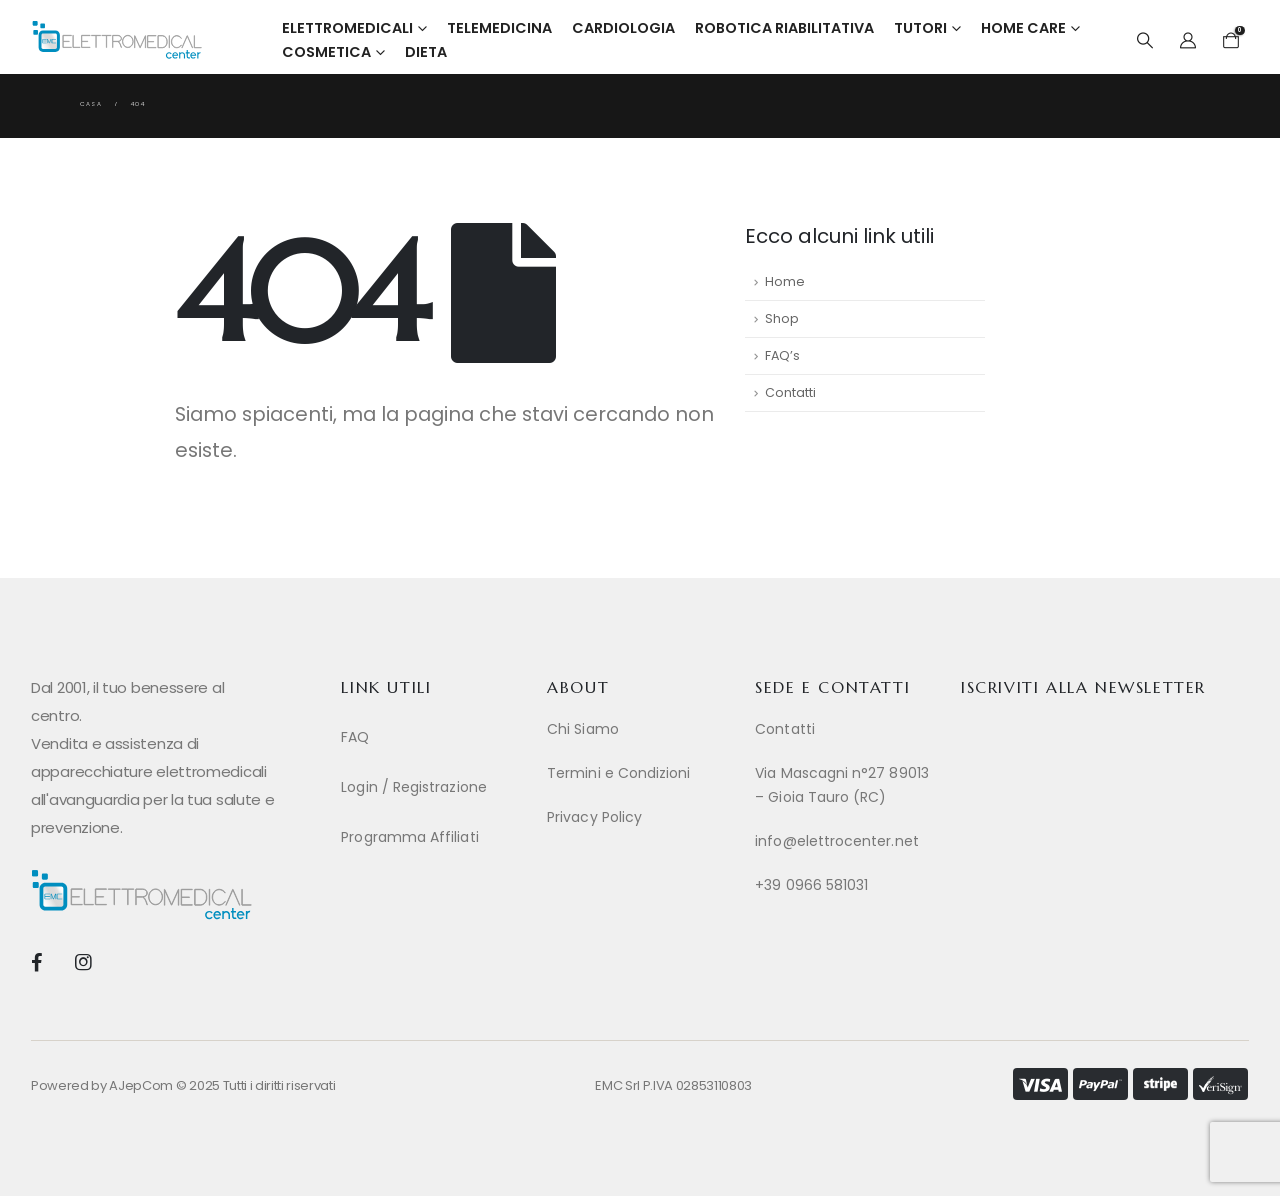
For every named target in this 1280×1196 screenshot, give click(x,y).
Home (785, 281)
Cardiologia (623, 28)
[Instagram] (82, 961)
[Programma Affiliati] (434, 837)
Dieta (426, 52)
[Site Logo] (117, 40)
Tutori (920, 28)
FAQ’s (782, 355)
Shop (782, 318)
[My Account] (1188, 41)
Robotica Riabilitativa (784, 28)
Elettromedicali (347, 28)
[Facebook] (36, 961)
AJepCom (141, 1085)
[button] (1144, 41)
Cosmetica (326, 52)
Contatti (790, 392)
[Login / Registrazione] (434, 787)
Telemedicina (499, 28)
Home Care (1023, 28)
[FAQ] (434, 737)
